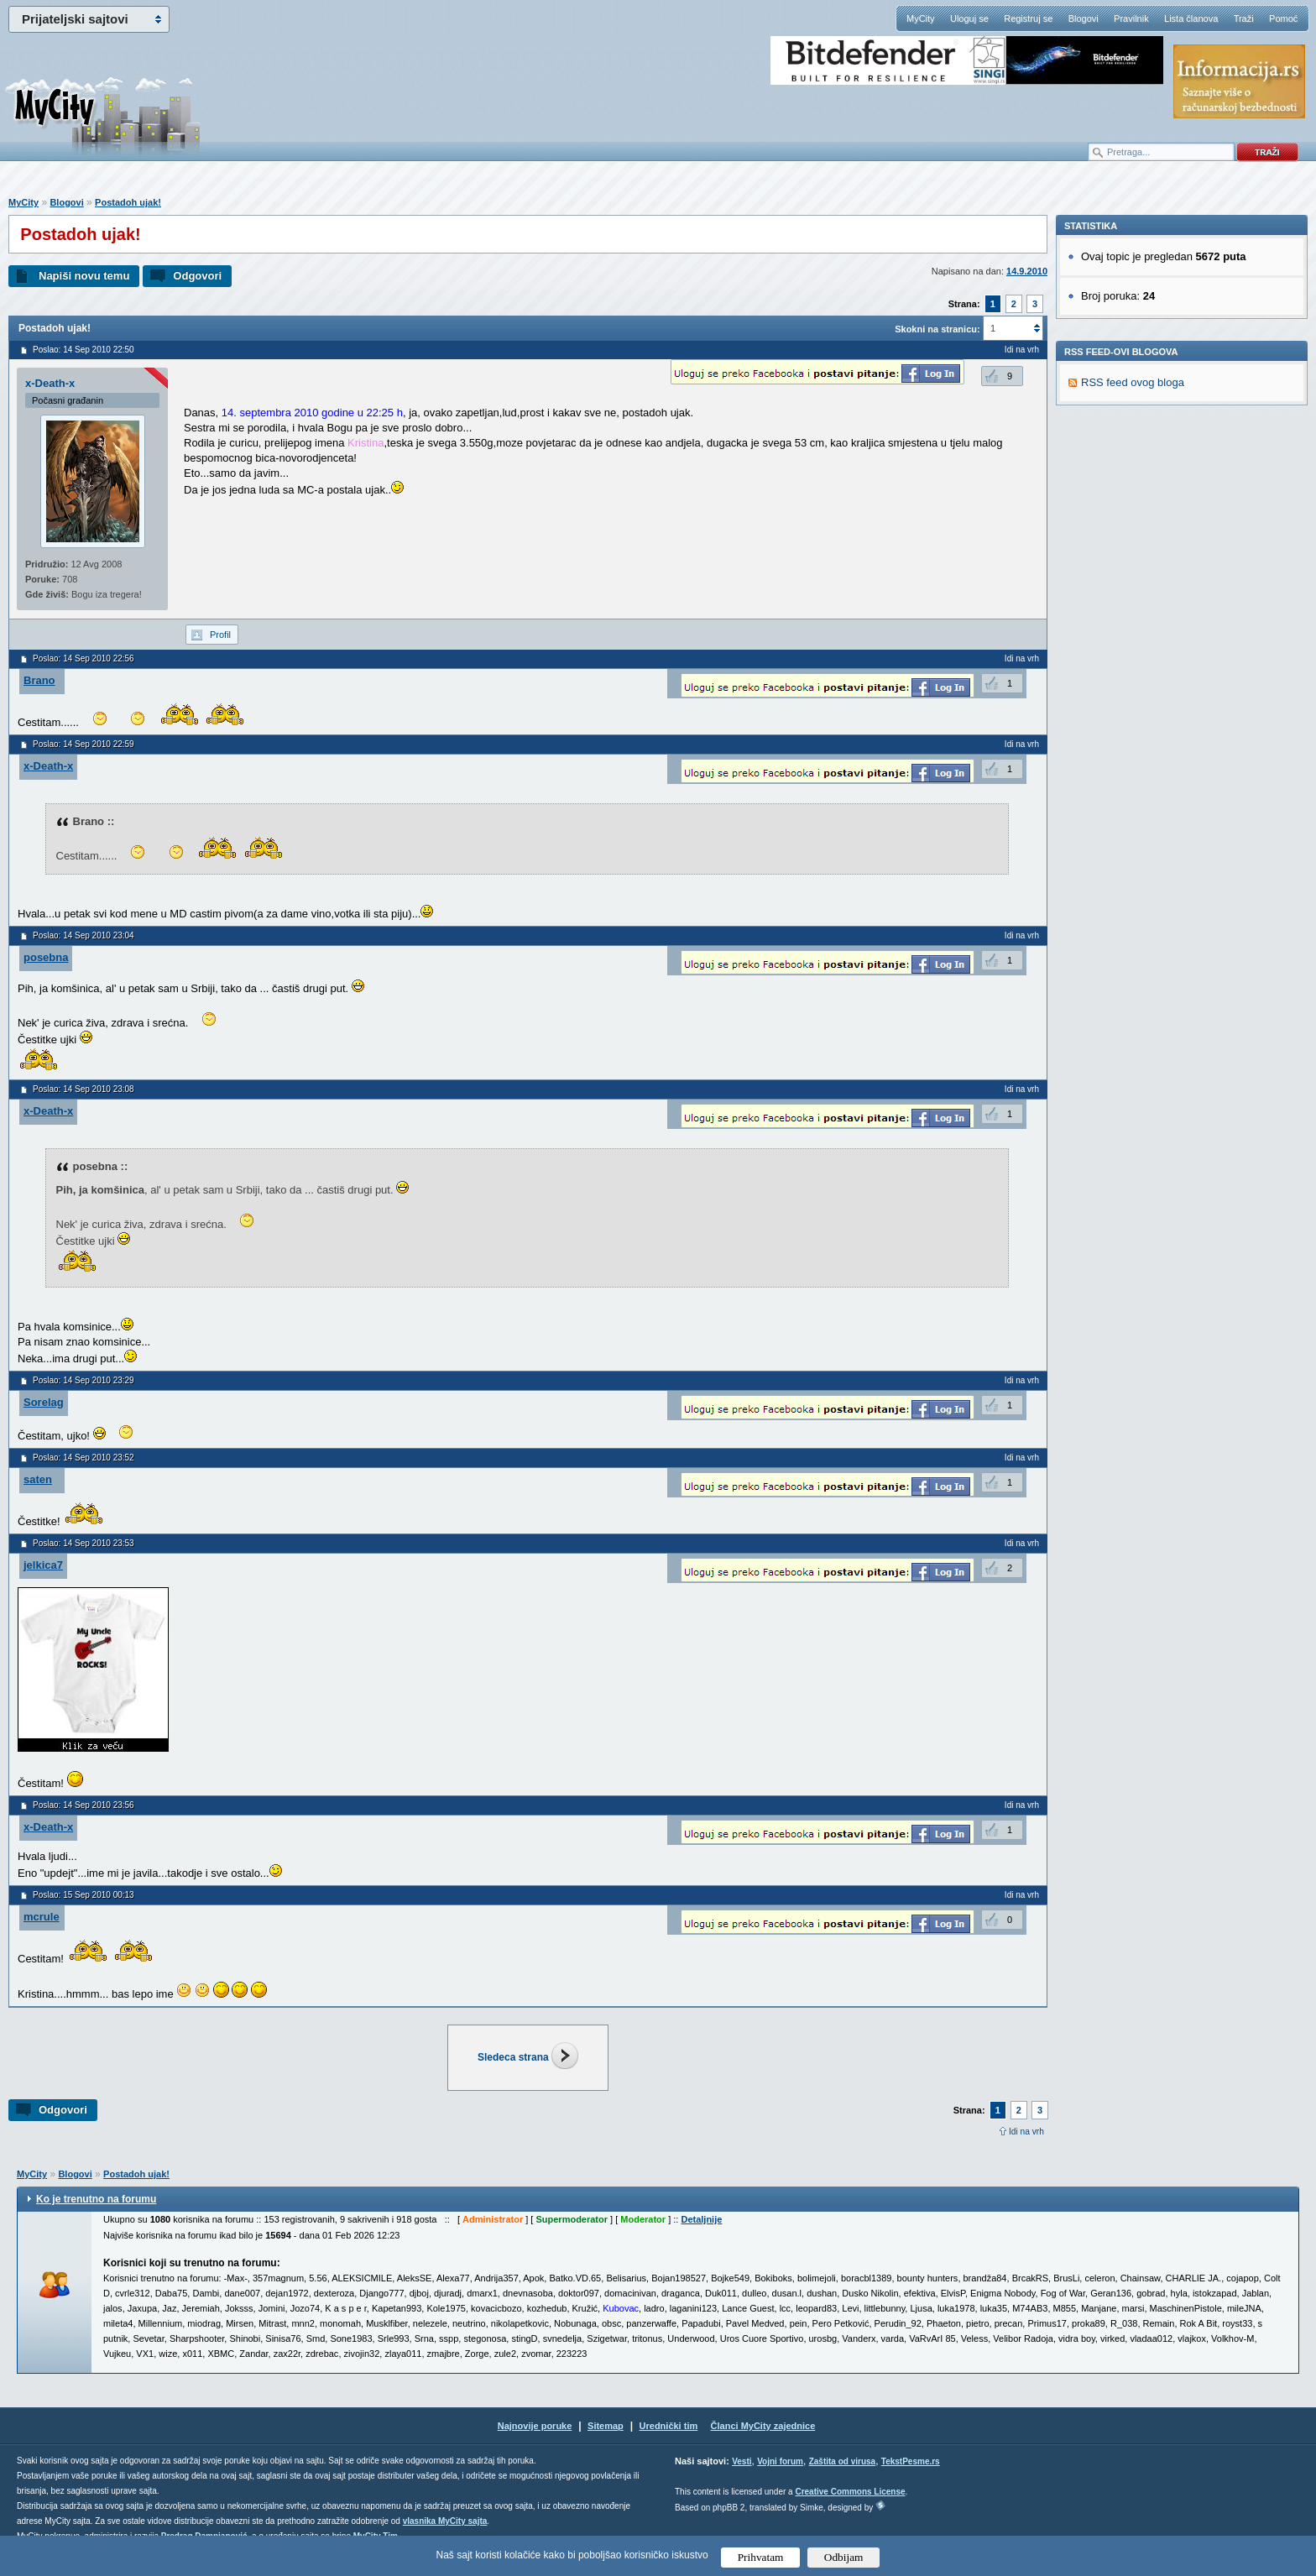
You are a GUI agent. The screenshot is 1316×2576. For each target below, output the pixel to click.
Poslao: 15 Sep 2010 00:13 (83, 1894)
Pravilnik (1131, 18)
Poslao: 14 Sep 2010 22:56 (83, 658)
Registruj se (1028, 18)
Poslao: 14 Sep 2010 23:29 (83, 1380)
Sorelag (44, 1402)
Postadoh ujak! (128, 202)
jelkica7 (43, 1565)
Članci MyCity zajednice (763, 2426)
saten (38, 1479)
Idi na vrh (1026, 2131)
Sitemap (606, 2426)
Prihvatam (761, 2557)
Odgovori (197, 275)
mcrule (42, 1916)
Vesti (741, 2461)
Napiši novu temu (84, 275)
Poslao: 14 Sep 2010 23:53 (83, 1543)
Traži (1244, 18)
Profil (220, 635)
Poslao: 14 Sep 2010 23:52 (83, 1457)
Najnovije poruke (535, 2426)
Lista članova (1191, 18)
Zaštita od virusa (842, 2461)
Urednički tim (669, 2426)
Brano (39, 680)
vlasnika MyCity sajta (445, 2521)
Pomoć (1283, 18)
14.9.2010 (1026, 271)
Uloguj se (969, 18)
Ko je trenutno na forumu (96, 2199)
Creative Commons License (850, 2491)
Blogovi (1083, 18)
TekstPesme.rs (910, 2461)
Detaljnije (701, 2219)
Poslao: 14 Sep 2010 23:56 (83, 1805)
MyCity (920, 18)
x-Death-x (50, 383)
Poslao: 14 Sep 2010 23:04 (83, 935)
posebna (46, 957)
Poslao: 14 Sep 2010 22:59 (83, 744)
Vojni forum (780, 2461)
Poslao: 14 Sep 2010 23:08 (83, 1089)
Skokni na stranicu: (937, 329)
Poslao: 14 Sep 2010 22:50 (83, 349)
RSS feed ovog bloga (1132, 613)
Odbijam (844, 2557)
